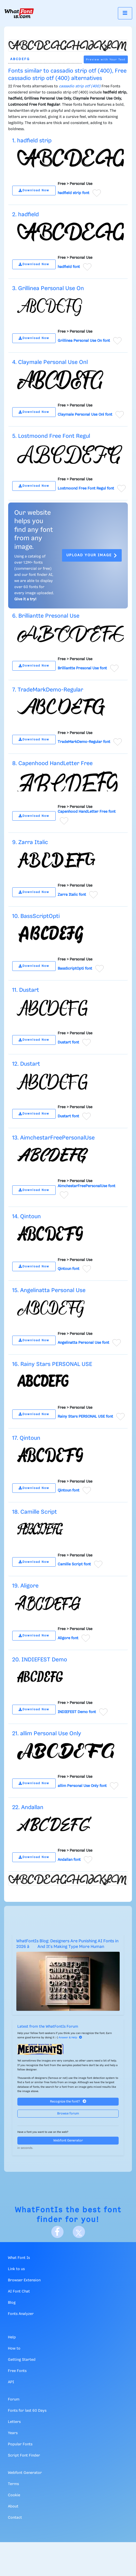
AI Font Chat (19, 2291)
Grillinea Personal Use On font (84, 340)
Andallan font (69, 1860)
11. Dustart (25, 990)
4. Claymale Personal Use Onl (50, 362)
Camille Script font (74, 1564)
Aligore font (68, 1638)
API (11, 2382)
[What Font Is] (19, 13)
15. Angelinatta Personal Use (48, 1290)
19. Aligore (25, 1586)
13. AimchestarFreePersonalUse (53, 1138)
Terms (13, 2484)
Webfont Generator (68, 2140)
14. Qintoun (26, 1216)
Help (12, 2337)
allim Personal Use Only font (82, 1786)
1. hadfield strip (32, 141)
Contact (15, 2518)
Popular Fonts (20, 2444)
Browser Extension (24, 2280)
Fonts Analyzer (21, 2314)
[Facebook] (57, 2232)
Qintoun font (68, 1269)
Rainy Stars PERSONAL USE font (85, 1417)
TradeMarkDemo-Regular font (84, 742)
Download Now (34, 190)
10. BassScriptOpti (36, 916)
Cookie (14, 2495)
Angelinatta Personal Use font (83, 1343)
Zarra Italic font (72, 895)
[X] (79, 2232)
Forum (13, 2399)
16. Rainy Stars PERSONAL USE (52, 1364)
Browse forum (68, 2113)
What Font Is (19, 2258)
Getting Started (21, 2360)
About (13, 2506)
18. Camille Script (34, 1512)
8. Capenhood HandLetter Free (52, 763)
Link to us (16, 2269)
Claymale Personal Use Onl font (85, 414)
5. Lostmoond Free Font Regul (51, 436)
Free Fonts (17, 2371)
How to (14, 2349)
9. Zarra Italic (30, 842)
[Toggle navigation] (125, 13)
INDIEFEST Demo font (77, 1712)
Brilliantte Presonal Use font (82, 668)
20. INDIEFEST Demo (39, 1660)
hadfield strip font (73, 193)
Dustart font (68, 1042)
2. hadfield (25, 215)
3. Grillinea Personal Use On (48, 288)
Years (13, 2433)
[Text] (45, 59)
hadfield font (69, 267)
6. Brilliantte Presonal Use (45, 616)
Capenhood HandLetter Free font (87, 812)
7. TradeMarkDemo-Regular (47, 690)
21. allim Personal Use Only (46, 1734)
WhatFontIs (39, 2210)
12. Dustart (26, 1064)
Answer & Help (70, 2037)
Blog (12, 2303)
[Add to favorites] (96, 193)
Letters (14, 2422)
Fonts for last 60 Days (27, 2411)
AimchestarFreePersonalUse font (86, 1186)
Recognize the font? (68, 2101)
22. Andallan (27, 1807)
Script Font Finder (24, 2455)
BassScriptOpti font (75, 969)
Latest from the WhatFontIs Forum (47, 2027)
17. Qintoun (26, 1438)
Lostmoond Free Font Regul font (86, 488)
